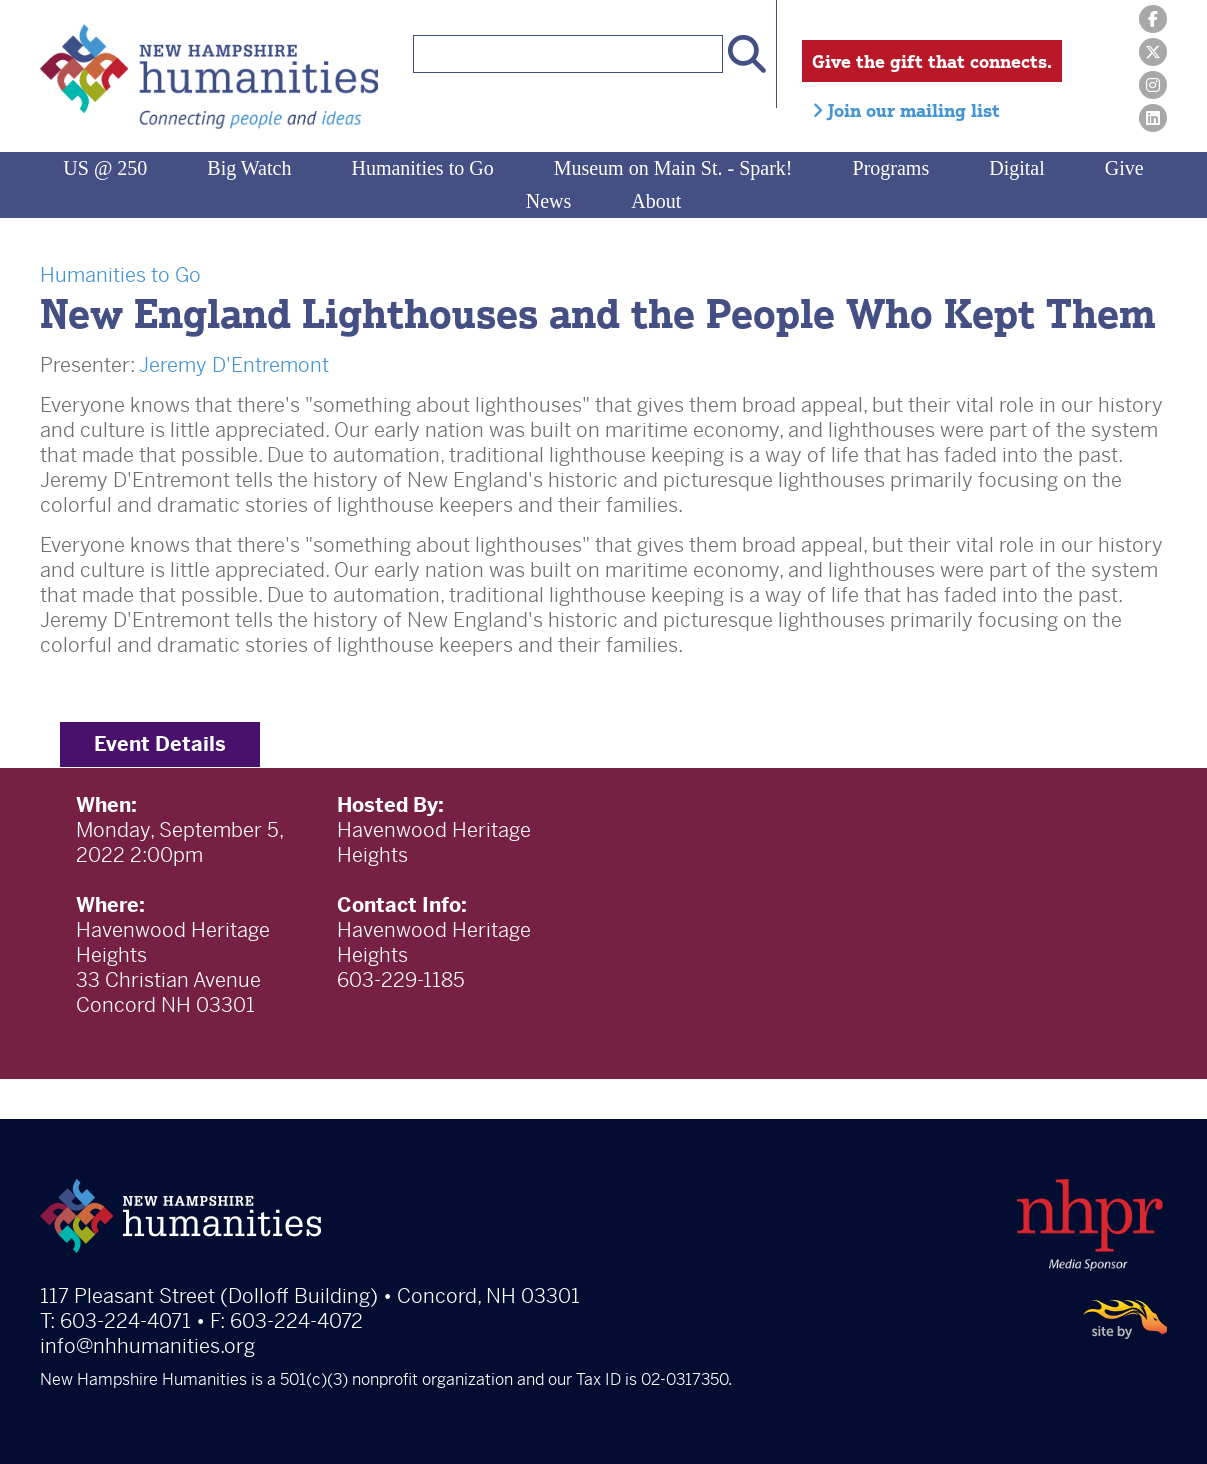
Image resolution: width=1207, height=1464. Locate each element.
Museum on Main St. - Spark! (673, 168)
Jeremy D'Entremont (234, 365)
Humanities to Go (422, 168)
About (656, 201)
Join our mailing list (906, 110)
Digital (1017, 168)
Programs (891, 168)
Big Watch (249, 168)
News (549, 201)
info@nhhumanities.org (147, 1346)
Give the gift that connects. (932, 61)
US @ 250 (105, 168)
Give (1124, 168)
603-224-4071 (125, 1321)
